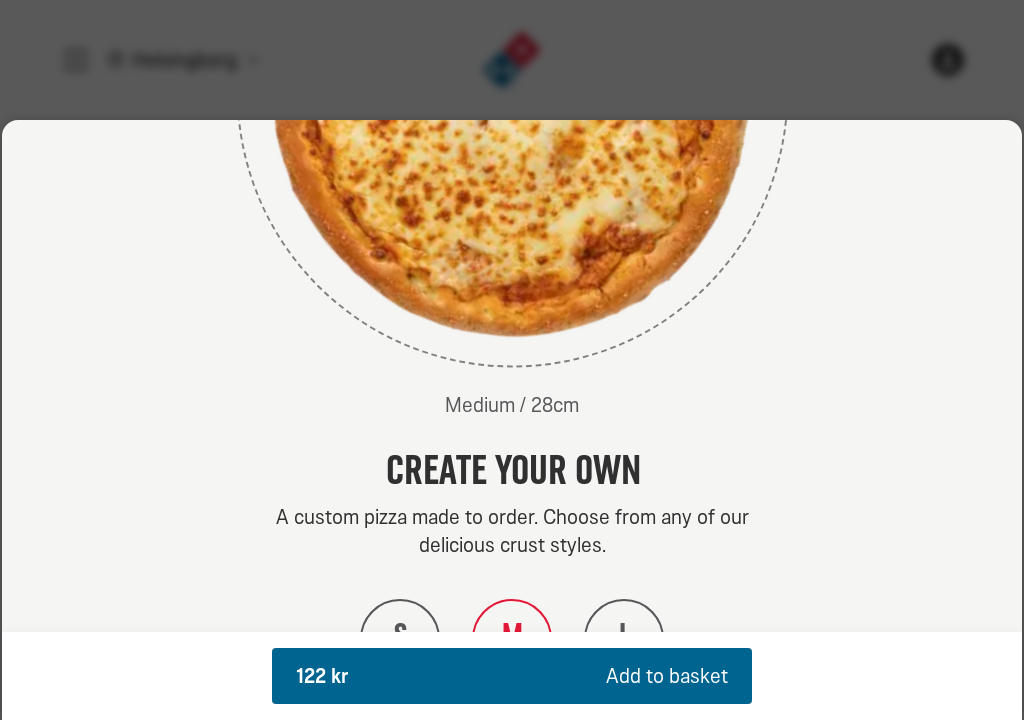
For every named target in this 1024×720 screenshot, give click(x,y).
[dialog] (512, 420)
